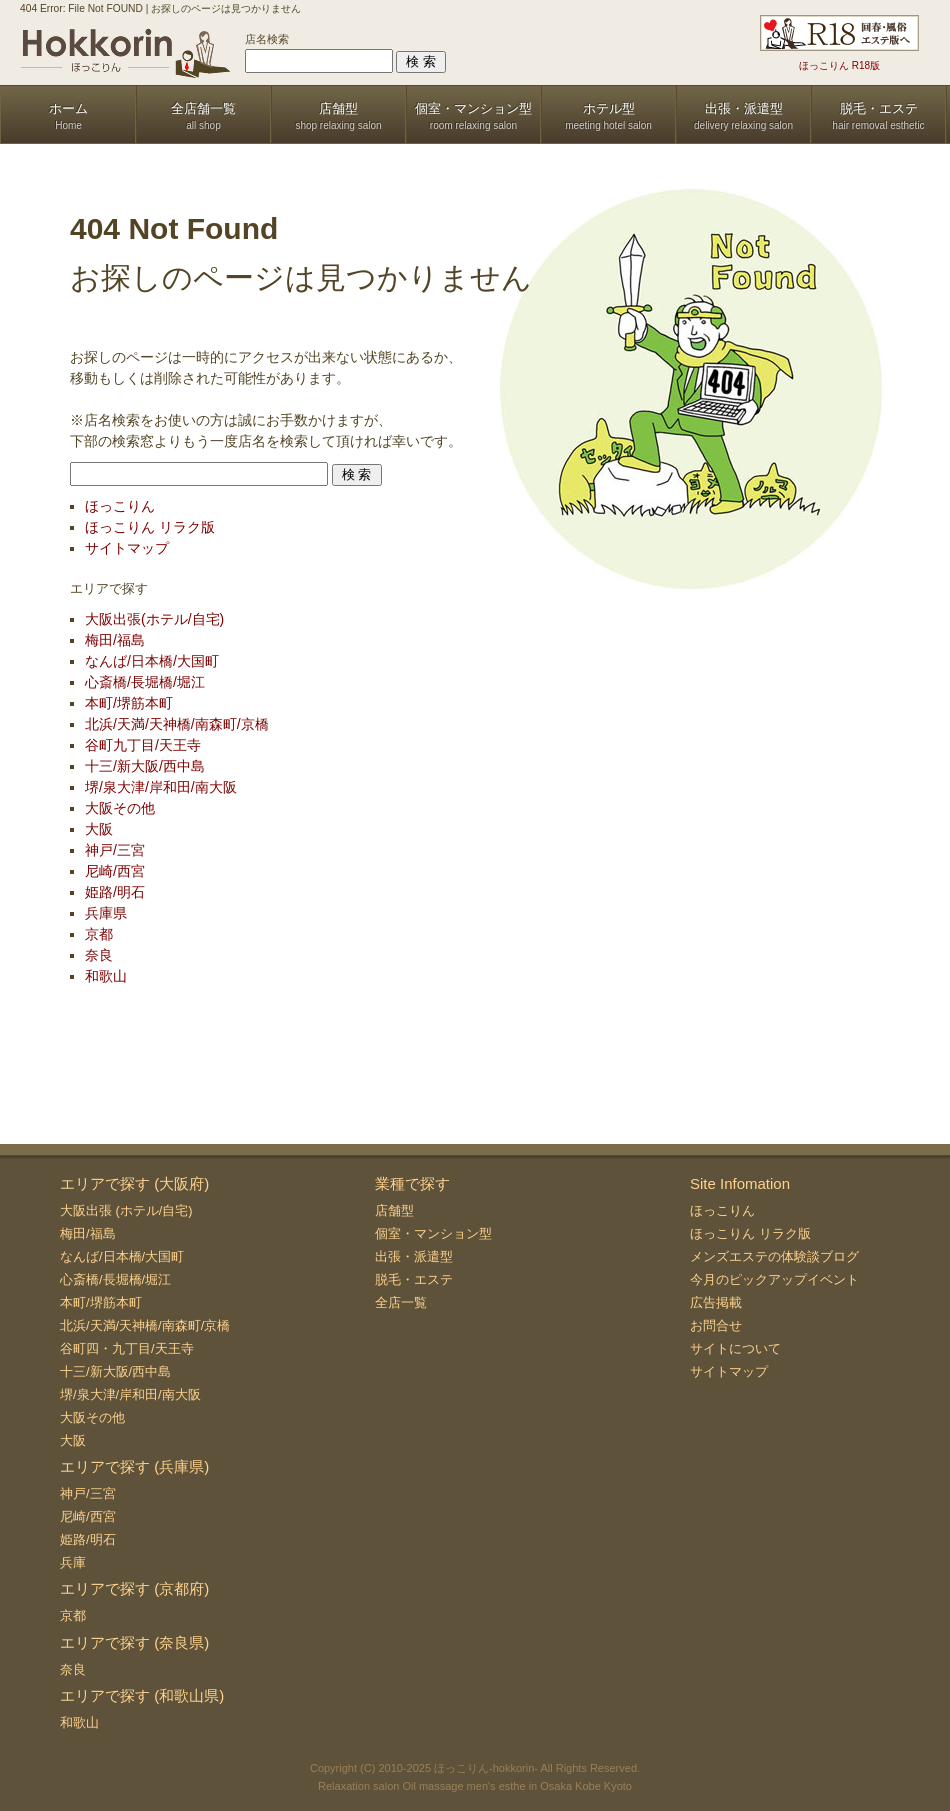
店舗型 (394, 1210)
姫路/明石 (115, 892)
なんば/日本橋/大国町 (152, 661)
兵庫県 (106, 913)
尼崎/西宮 (115, 871)
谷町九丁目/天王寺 (143, 745)
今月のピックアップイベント (774, 1279)
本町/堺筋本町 (129, 703)
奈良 (99, 955)
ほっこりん (120, 506)
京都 (99, 934)
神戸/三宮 (115, 850)
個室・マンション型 (433, 1233)
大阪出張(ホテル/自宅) (154, 619)
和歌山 (106, 976)
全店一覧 (401, 1302)
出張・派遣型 (414, 1256)
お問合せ (716, 1325)
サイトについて (735, 1348)
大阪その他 (120, 808)
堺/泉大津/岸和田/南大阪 (161, 787)
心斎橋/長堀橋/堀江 (145, 682)
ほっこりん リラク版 (150, 527)
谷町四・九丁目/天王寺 (127, 1348)
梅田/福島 (115, 640)
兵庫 (73, 1562)
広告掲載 (716, 1302)
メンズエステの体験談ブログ (774, 1256)
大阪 (99, 829)
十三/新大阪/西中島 (145, 766)
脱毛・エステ (414, 1279)
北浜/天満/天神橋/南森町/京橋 (177, 724)
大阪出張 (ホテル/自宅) (126, 1210)
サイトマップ (127, 548)
